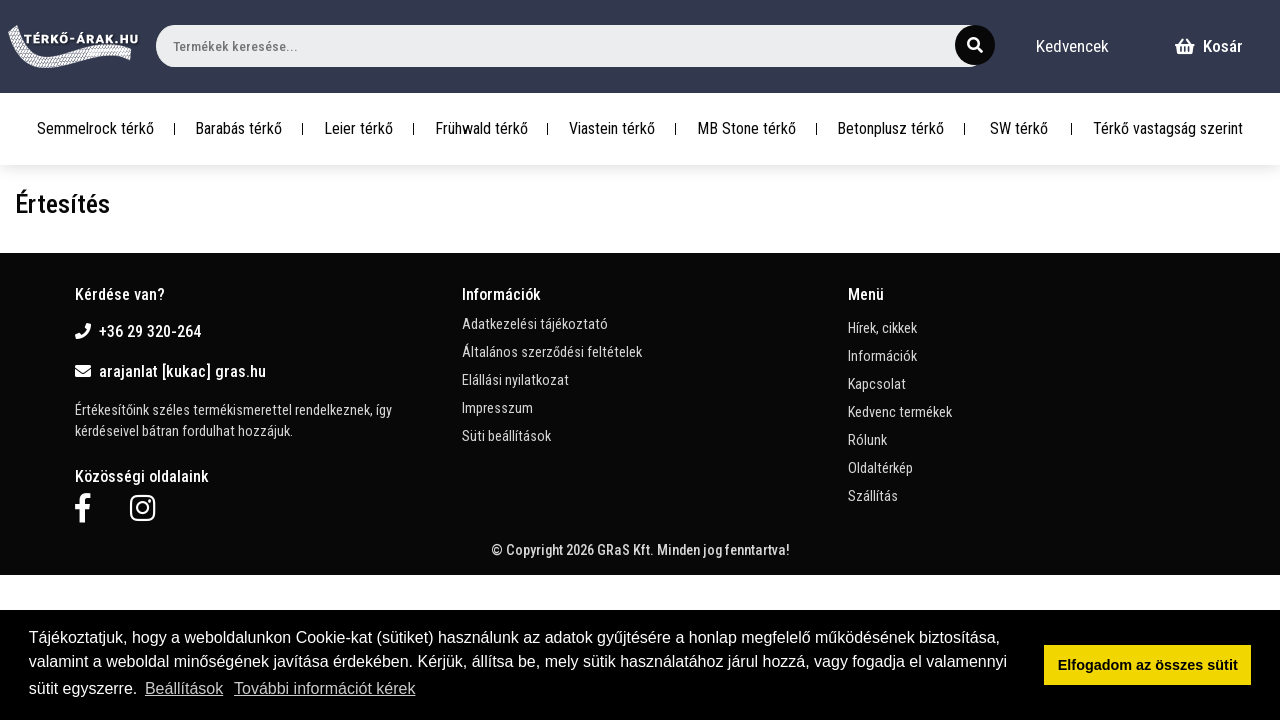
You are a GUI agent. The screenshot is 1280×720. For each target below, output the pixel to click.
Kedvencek (1072, 46)
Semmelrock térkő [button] (95, 128)
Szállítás (873, 496)
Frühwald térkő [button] (481, 128)
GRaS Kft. (625, 550)
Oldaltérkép (880, 468)
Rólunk (867, 440)
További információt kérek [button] (324, 688)
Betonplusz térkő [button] (890, 128)
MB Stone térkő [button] (746, 128)
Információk (882, 356)
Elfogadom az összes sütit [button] (1148, 665)
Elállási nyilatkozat (515, 380)
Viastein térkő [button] (612, 128)
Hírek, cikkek (882, 328)
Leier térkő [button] (358, 128)
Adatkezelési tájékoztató (535, 324)
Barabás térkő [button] (238, 128)
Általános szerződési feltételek (552, 352)
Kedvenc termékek (900, 412)
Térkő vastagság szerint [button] (1168, 128)
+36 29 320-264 (138, 331)
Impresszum (497, 408)
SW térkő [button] (1019, 128)
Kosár (1209, 46)
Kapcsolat (877, 384)
